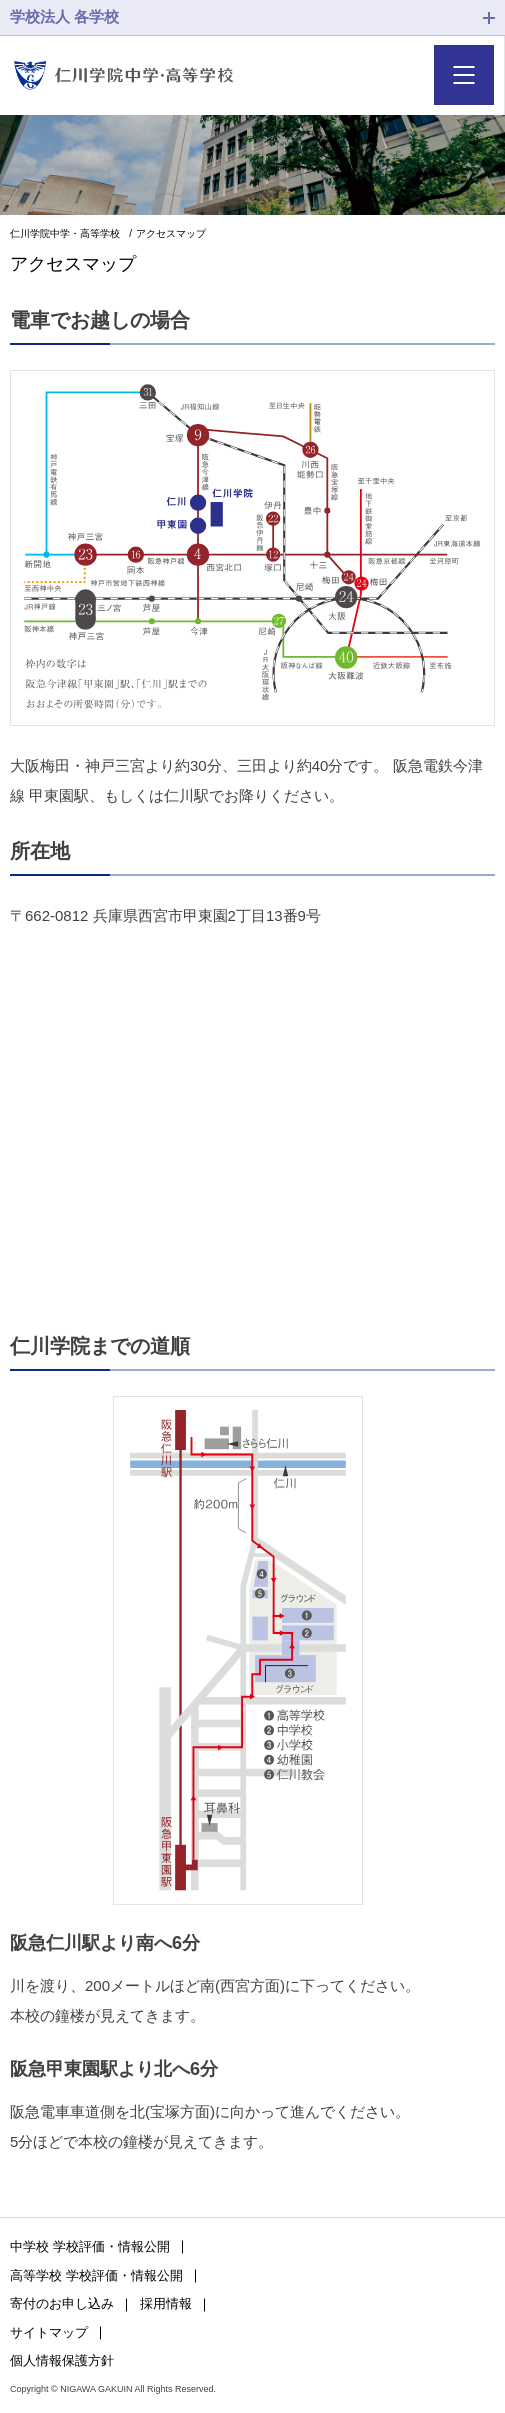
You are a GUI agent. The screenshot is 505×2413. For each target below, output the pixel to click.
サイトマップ (49, 2332)
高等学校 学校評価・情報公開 (96, 2275)
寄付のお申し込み (62, 2303)
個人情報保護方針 (62, 2360)
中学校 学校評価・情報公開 (90, 2246)
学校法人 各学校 (64, 16)
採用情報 (166, 2303)
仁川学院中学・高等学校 (65, 233)
